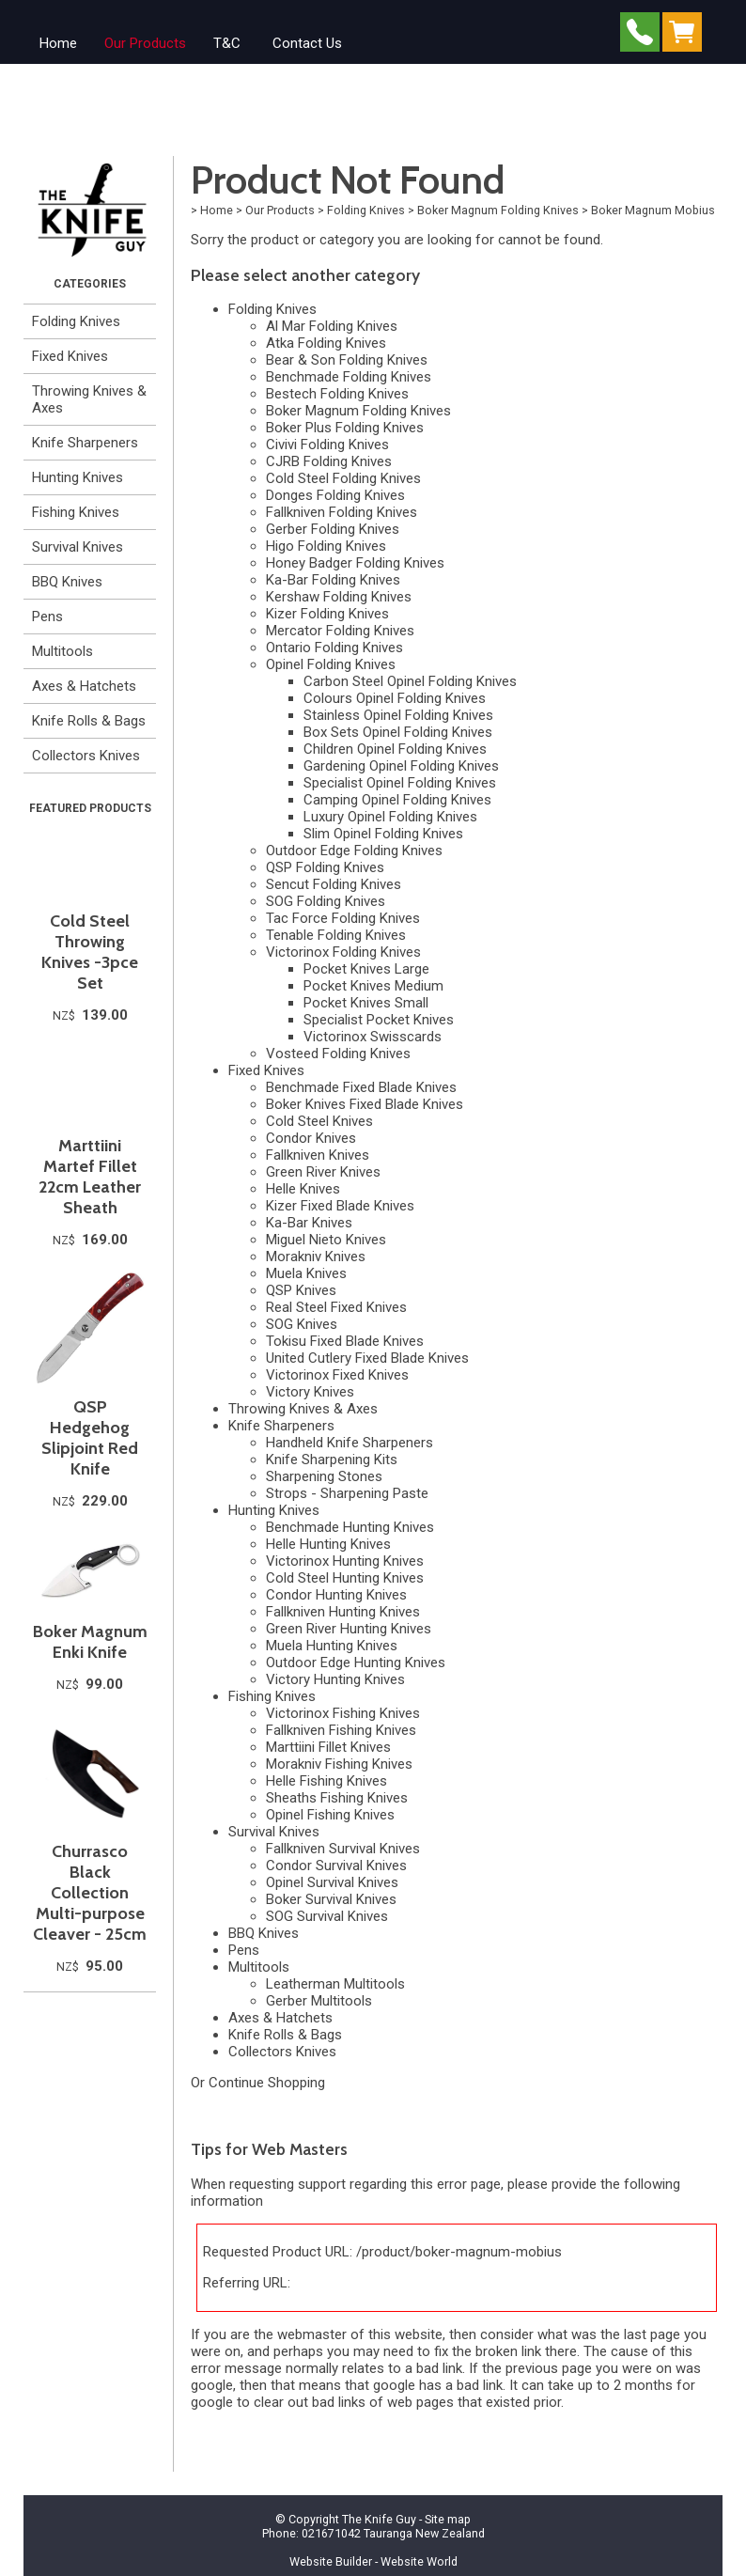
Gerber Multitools (319, 2000)
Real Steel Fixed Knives (336, 1307)
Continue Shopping (267, 2082)
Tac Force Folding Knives (343, 918)
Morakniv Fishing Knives (339, 1764)
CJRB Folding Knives (329, 461)
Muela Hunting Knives (331, 1645)
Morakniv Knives (315, 1256)
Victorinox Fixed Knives (337, 1374)
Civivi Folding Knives (327, 444)
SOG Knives (301, 1324)
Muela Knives (306, 1273)
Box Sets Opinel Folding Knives (397, 732)
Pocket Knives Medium (373, 985)
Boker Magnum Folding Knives (498, 210)
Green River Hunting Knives (348, 1628)
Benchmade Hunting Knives (350, 1527)
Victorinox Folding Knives (343, 952)
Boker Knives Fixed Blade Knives (364, 1104)
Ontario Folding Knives (334, 647)
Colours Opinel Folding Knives (394, 698)
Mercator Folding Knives (340, 630)
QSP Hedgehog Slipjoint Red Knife (89, 1438)
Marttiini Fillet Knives (328, 1747)
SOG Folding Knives (325, 901)
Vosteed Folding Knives (338, 1053)
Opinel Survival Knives (332, 1882)
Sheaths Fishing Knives (337, 1797)
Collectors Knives (86, 755)
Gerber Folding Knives (332, 529)
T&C (227, 43)
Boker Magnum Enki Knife (90, 1642)
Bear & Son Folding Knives (346, 359)
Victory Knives (310, 1391)
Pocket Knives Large (366, 968)
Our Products (145, 43)
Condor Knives (311, 1138)
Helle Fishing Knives (326, 1780)
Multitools (62, 651)
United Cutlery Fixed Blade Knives (367, 1358)
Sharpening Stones (324, 1476)
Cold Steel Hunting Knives (345, 1577)
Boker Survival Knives (331, 1899)
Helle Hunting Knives (328, 1544)
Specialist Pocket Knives (378, 1019)
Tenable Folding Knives (336, 935)
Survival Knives (77, 547)
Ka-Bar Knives (309, 1222)
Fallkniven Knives (317, 1155)
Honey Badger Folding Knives (355, 562)
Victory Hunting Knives (335, 1679)
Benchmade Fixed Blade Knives (361, 1087)
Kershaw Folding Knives (339, 596)
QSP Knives (301, 1290)
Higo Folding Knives (326, 546)
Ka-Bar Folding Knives (333, 579)
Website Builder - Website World (373, 2561)
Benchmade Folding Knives (348, 376)
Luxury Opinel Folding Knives (390, 816)
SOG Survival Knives (327, 1916)
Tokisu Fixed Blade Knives (345, 1341)
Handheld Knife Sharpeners (349, 1442)
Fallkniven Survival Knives (343, 1848)
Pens (47, 616)
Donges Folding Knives (335, 495)
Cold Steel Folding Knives (343, 478)
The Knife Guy (379, 2519)
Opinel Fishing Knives (330, 1814)
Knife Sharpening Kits (331, 1459)
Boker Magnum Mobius (653, 210)
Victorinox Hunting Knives (345, 1561)
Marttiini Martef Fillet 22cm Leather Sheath (90, 1176)
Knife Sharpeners (85, 442)
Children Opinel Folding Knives (395, 749)
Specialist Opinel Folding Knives (399, 782)
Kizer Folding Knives (327, 613)
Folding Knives (76, 321)
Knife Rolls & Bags (89, 720)
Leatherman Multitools (335, 1983)
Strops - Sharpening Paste (347, 1493)
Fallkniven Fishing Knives (341, 1730)
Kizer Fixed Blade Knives (340, 1205)
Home (58, 43)
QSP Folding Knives (325, 867)
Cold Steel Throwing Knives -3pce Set (89, 952)
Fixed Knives (70, 356)
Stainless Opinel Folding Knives (398, 715)
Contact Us (307, 43)
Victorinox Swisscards (372, 1036)
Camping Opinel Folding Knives (397, 799)
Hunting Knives (77, 477)
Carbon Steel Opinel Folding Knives (410, 681)
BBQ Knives (67, 581)
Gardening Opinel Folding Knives (401, 765)
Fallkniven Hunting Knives (343, 1611)
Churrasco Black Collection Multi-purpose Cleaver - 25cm (90, 1892)
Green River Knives (323, 1171)
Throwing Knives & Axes (89, 399)
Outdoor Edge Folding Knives (354, 850)
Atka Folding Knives (326, 343)
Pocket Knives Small (365, 1002)
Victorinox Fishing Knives (343, 1713)
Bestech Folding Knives (337, 393)
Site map (448, 2519)
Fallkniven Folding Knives (341, 512)
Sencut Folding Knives (333, 884)
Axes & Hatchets (84, 686)
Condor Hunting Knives (336, 1594)
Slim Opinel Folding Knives (383, 833)
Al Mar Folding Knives (331, 326)
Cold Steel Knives (319, 1121)
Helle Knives (303, 1188)
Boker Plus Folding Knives (345, 427)
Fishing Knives (75, 512)
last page (652, 2334)
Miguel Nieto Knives (326, 1239)
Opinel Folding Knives (331, 664)
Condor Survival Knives (336, 1865)
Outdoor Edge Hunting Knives (355, 1662)
